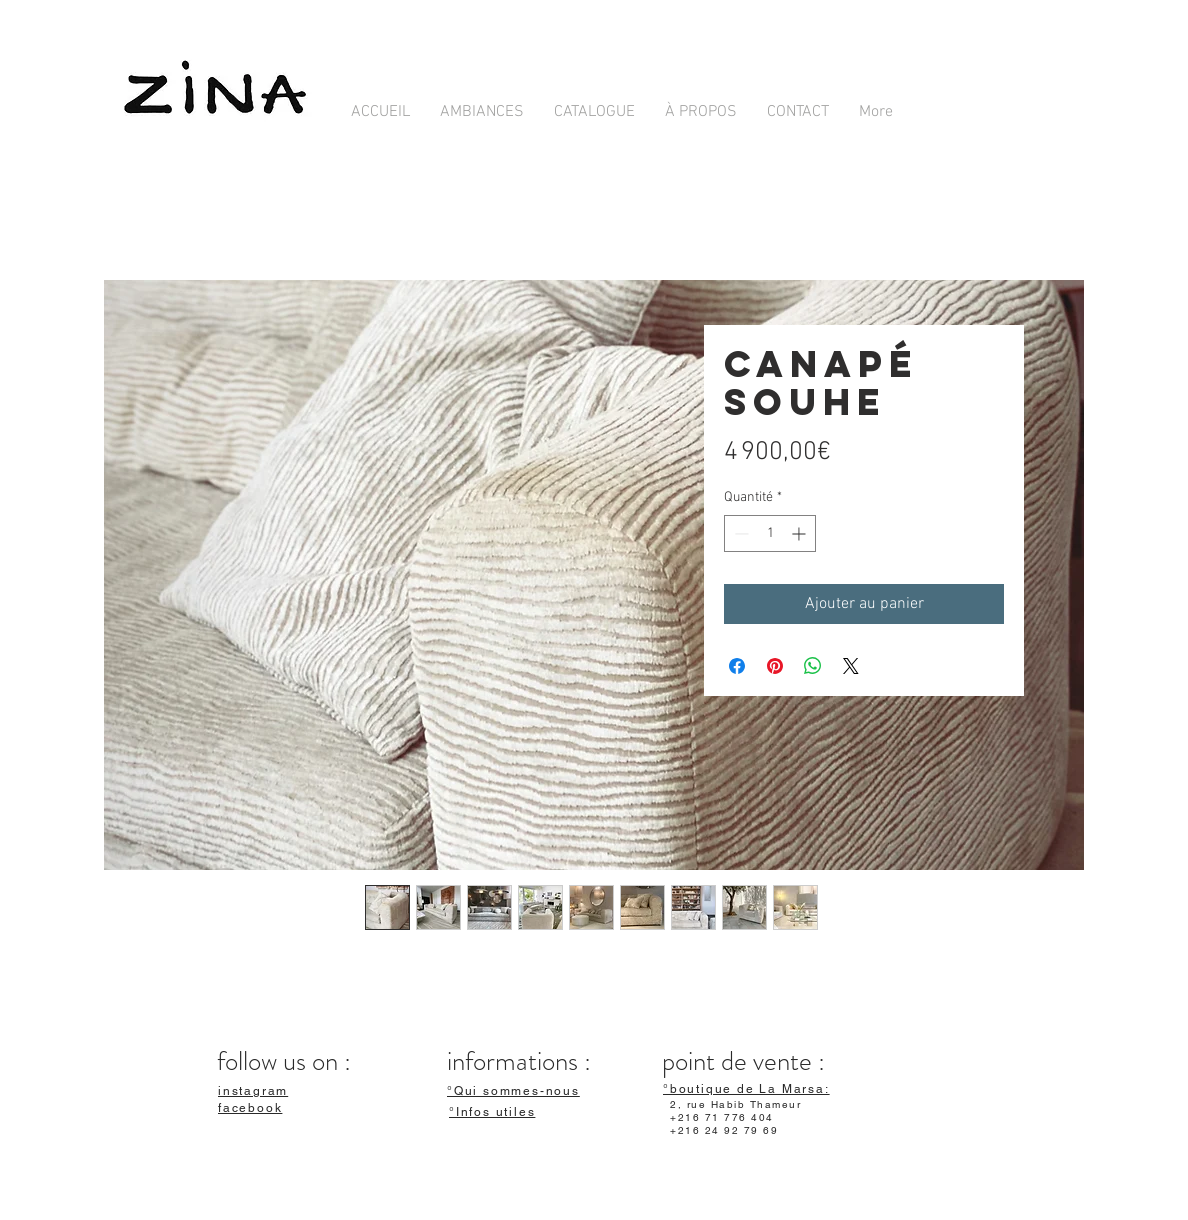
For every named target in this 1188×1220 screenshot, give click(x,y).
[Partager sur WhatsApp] (813, 666)
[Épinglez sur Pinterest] (775, 666)
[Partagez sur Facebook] (737, 666)
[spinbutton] (770, 533)
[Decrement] (739, 533)
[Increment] (800, 533)
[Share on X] (851, 666)
